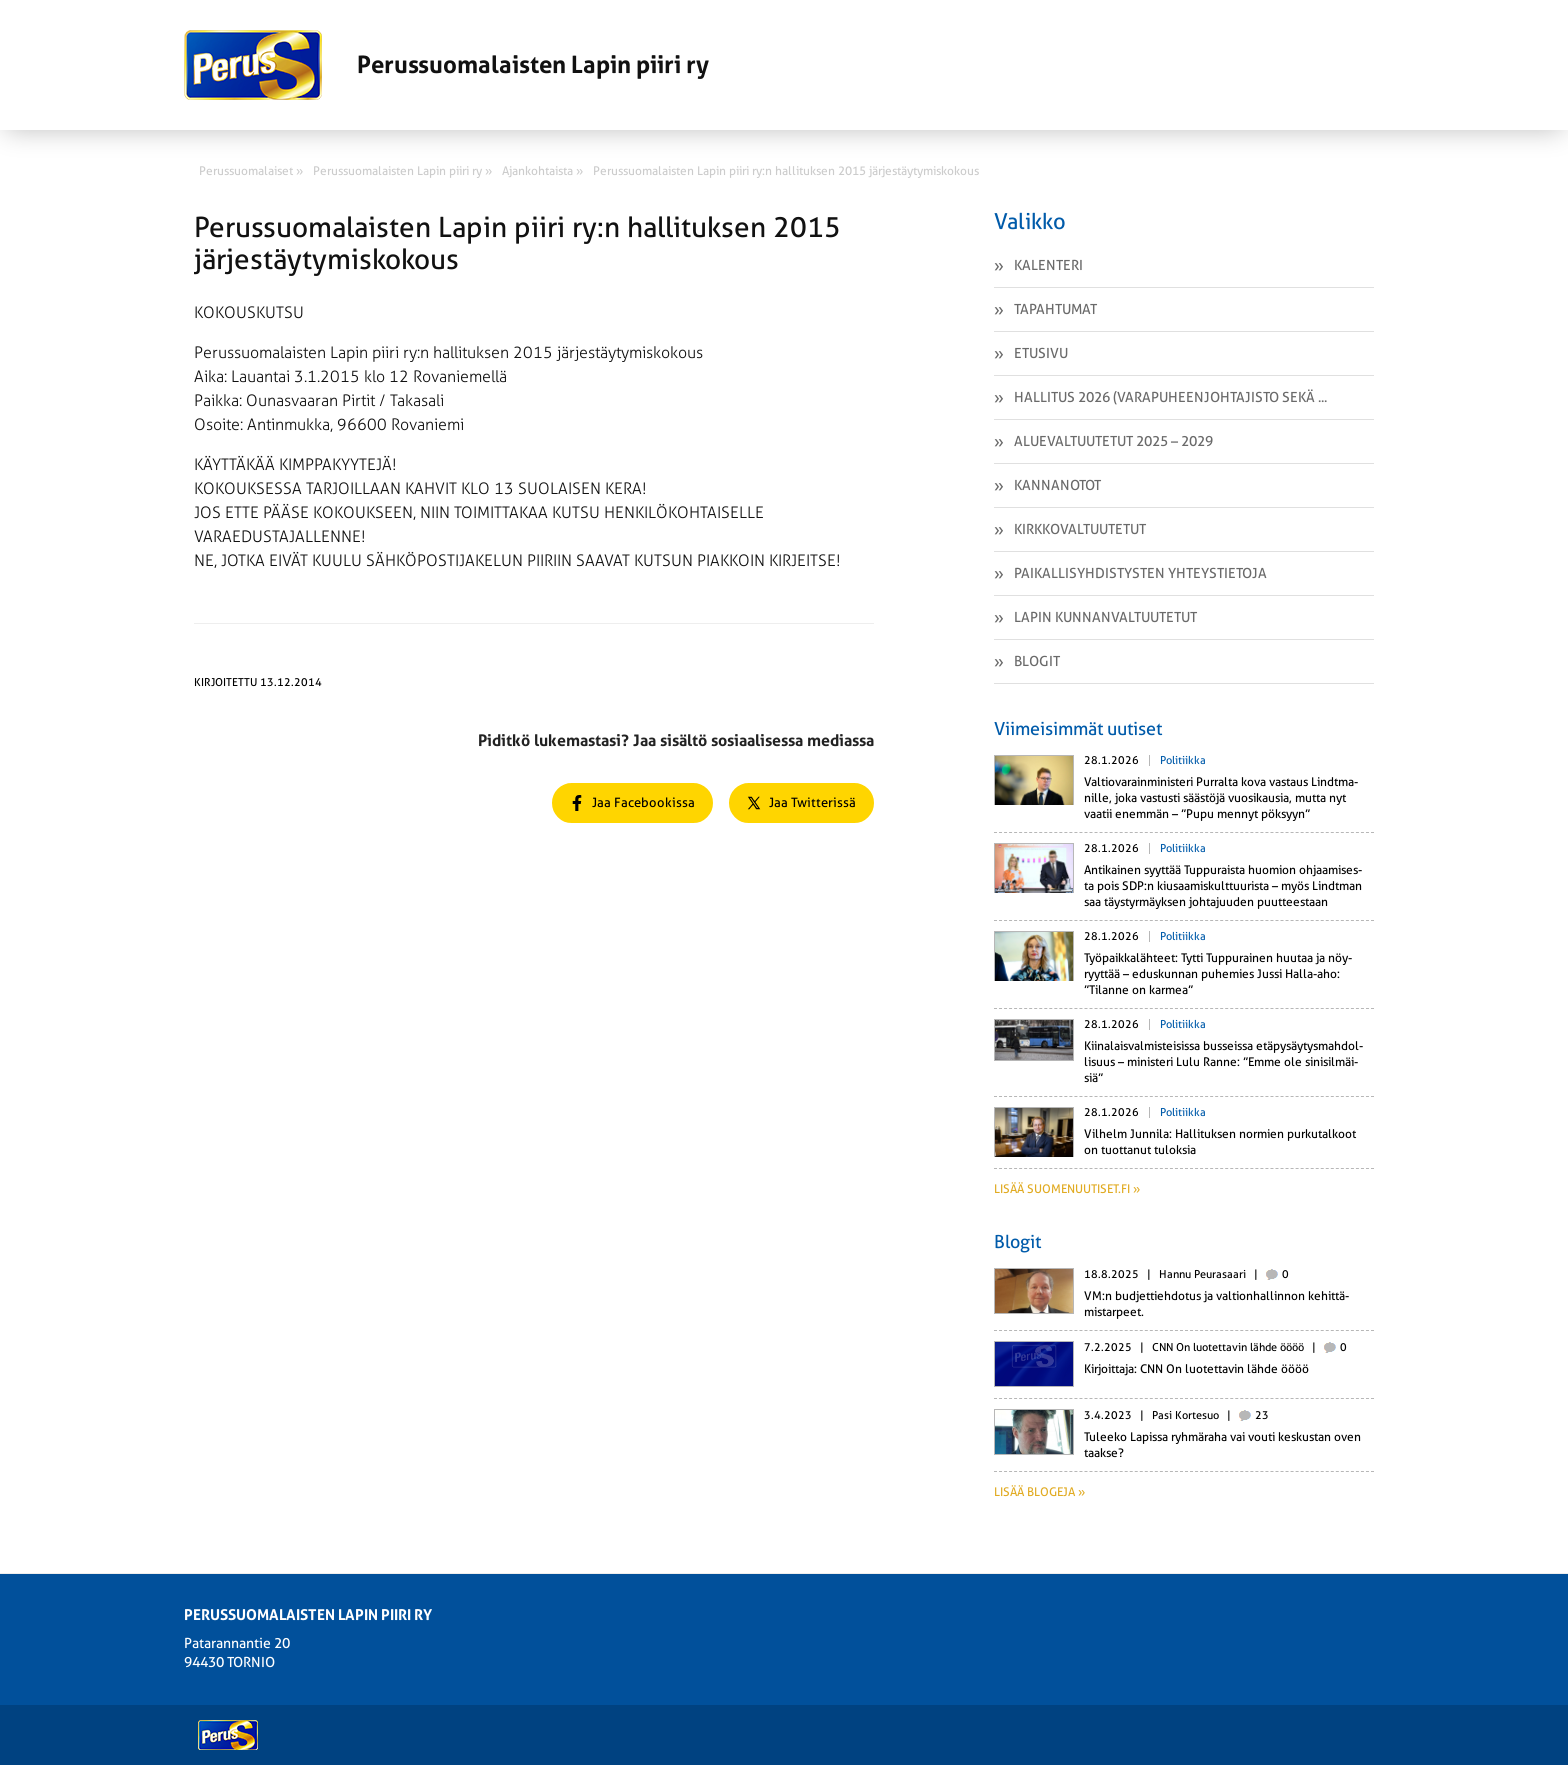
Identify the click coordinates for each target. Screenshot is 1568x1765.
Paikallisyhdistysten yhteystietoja (1140, 573)
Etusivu (1041, 353)
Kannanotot (1057, 485)
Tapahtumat (1055, 309)
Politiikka (1183, 760)
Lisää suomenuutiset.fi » (1067, 1189)
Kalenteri (1048, 265)
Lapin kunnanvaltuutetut (1105, 617)
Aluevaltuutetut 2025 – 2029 (1113, 441)
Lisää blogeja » (1039, 1492)
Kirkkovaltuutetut (1080, 529)
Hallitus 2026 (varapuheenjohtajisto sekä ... (1170, 397)
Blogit (1037, 661)
